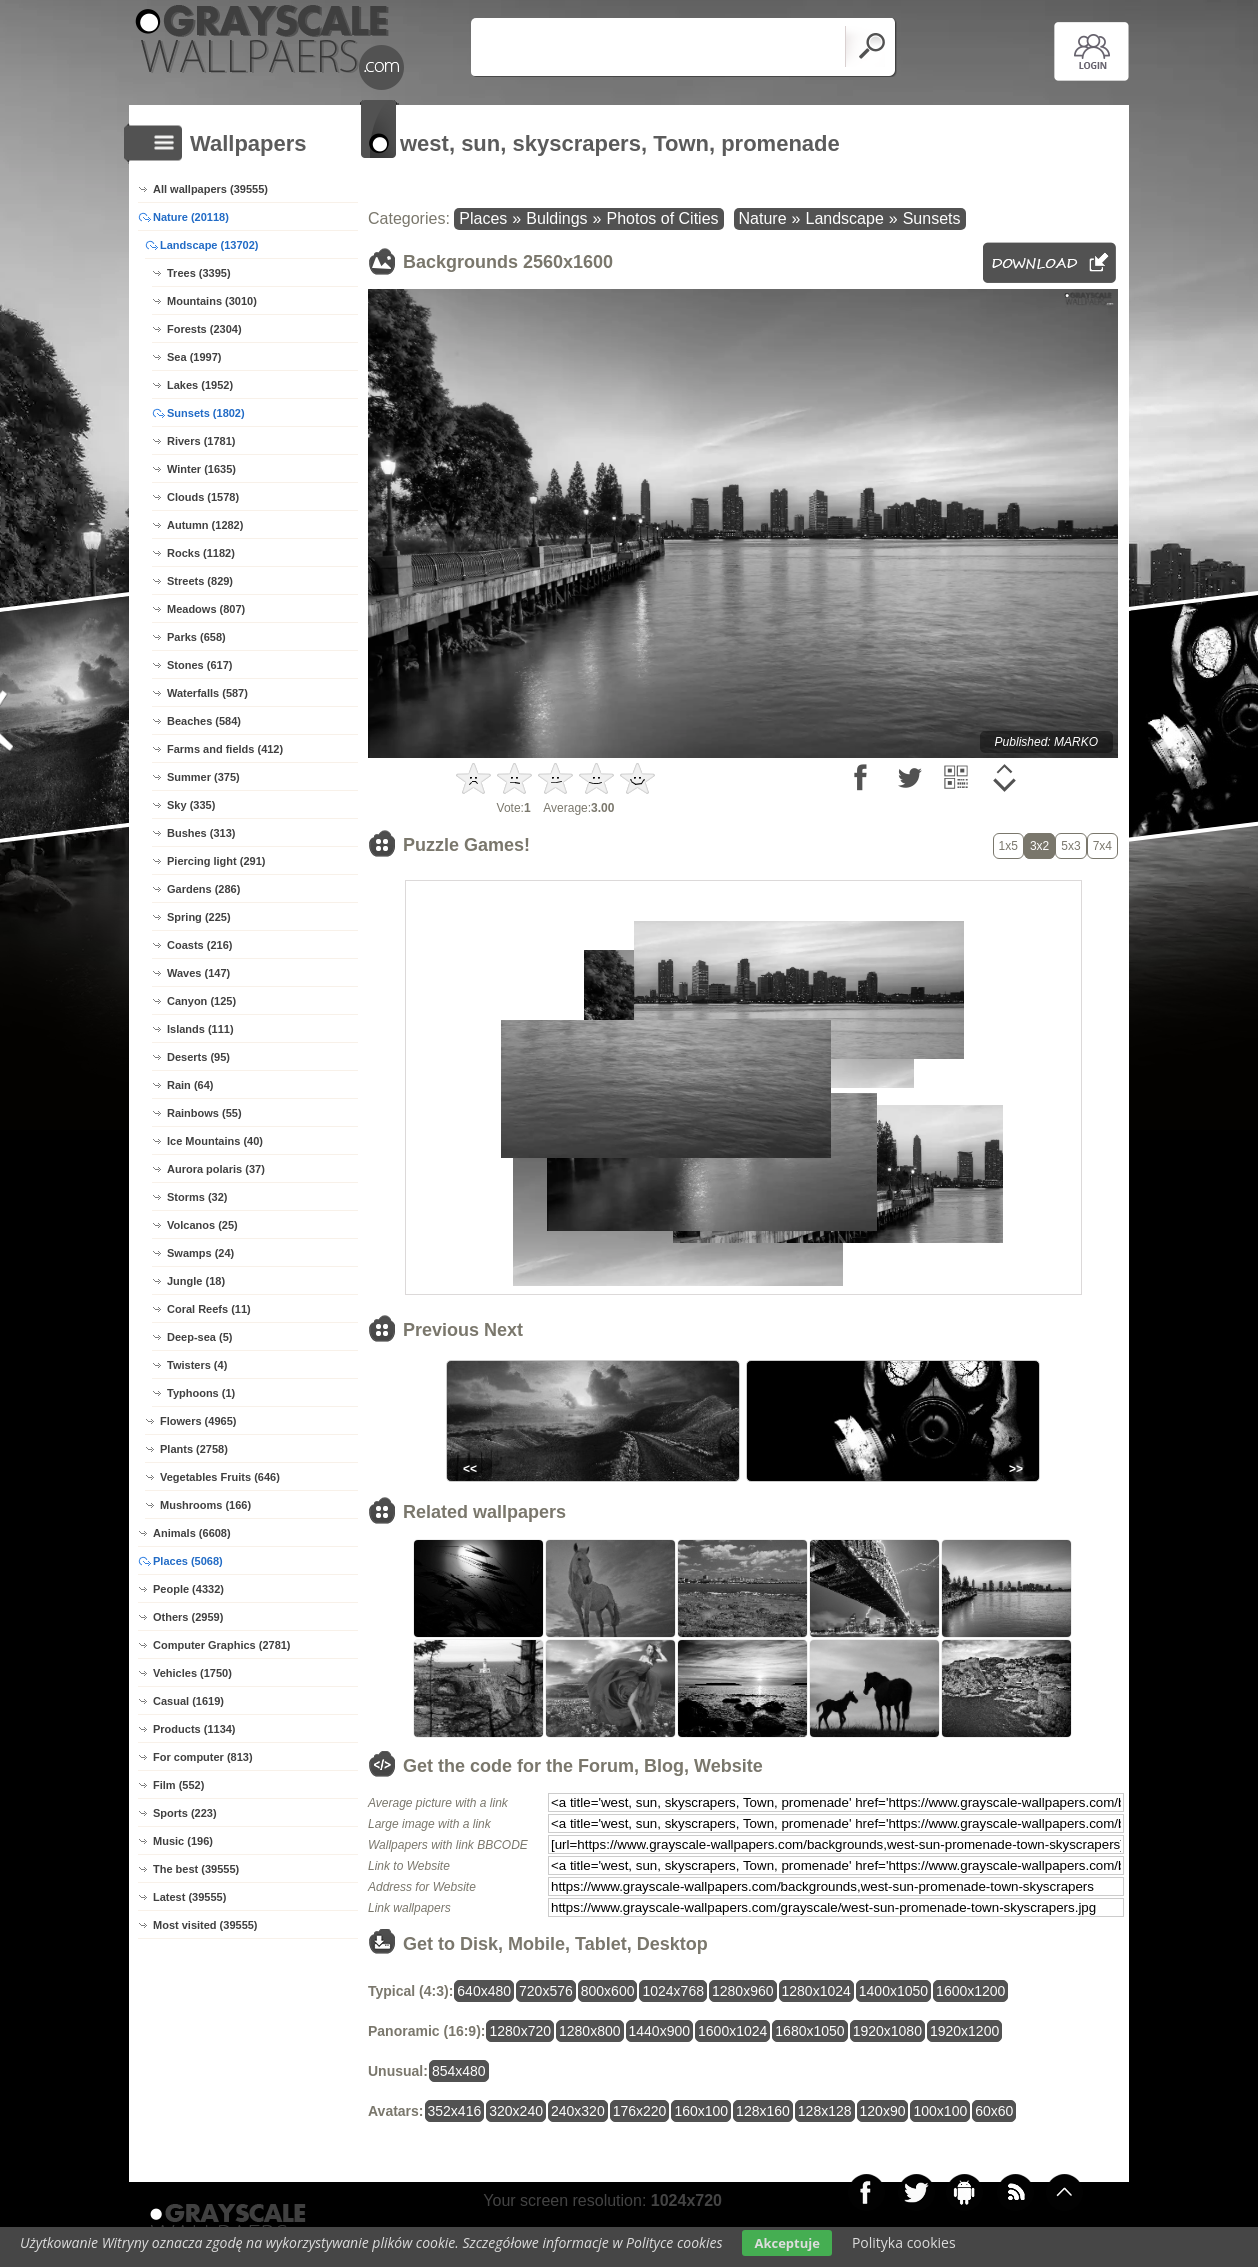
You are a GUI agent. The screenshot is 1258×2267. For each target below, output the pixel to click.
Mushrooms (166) (205, 1505)
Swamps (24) (200, 1253)
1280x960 (743, 1991)
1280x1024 (816, 1991)
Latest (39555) (189, 1897)
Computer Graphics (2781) (222, 1645)
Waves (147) (198, 973)
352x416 (455, 2111)
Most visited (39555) (205, 1925)
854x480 (459, 2071)
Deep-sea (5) (199, 1337)
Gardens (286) (203, 889)
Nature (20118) (191, 217)
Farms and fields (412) (225, 749)
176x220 (640, 2111)
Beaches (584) (204, 721)
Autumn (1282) (205, 525)
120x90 (883, 2111)
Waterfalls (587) (207, 693)
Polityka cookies (904, 2242)
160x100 (701, 2111)
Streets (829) (200, 581)
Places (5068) (188, 1561)
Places (483, 218)
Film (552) (178, 1785)
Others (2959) (188, 1617)
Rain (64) (190, 1085)
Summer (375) (203, 777)
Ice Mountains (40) (215, 1141)
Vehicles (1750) (192, 1673)
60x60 (994, 2111)
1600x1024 (732, 2031)
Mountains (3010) (212, 301)
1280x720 (520, 2031)
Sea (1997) (194, 357)
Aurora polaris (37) (216, 1169)
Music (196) (183, 1841)
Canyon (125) (201, 1001)
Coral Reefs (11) (209, 1309)
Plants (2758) (194, 1449)
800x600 (608, 1991)
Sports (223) (185, 1813)
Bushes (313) (201, 833)
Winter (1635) (201, 469)
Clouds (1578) (203, 497)
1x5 (1008, 846)
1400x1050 (893, 1991)
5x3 (1070, 846)
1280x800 (590, 2031)
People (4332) (188, 1589)
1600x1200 (970, 1991)
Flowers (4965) (198, 1421)
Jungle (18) (196, 1281)
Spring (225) (199, 917)
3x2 (1039, 846)
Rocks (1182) (201, 553)
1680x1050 (809, 2031)
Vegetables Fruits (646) (220, 1477)
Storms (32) (197, 1197)
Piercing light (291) (216, 861)
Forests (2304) (204, 329)
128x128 (825, 2111)
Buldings (556, 218)
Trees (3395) (199, 273)
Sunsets (932, 218)
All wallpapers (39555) (210, 189)
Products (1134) (194, 1729)
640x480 (484, 1991)
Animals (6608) (192, 1533)
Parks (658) (196, 637)
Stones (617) (199, 665)
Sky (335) (191, 805)
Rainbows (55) (204, 1113)
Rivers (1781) (201, 441)
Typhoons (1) (201, 1393)
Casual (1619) (188, 1701)
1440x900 (660, 2031)
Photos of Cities (662, 218)
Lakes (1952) (200, 385)
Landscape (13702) (209, 245)
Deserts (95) (198, 1057)
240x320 (578, 2111)
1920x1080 (887, 2031)
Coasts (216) (199, 945)
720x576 (546, 1991)
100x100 (940, 2111)
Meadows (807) (206, 609)
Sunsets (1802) (206, 413)
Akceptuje (786, 2243)
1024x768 (673, 1991)
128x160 (763, 2111)
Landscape (844, 218)
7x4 (1102, 846)
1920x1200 (964, 2031)
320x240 (516, 2111)
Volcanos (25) (202, 1225)
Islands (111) (200, 1029)
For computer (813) (203, 1757)
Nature (763, 218)
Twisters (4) (197, 1365)
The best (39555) (196, 1869)
